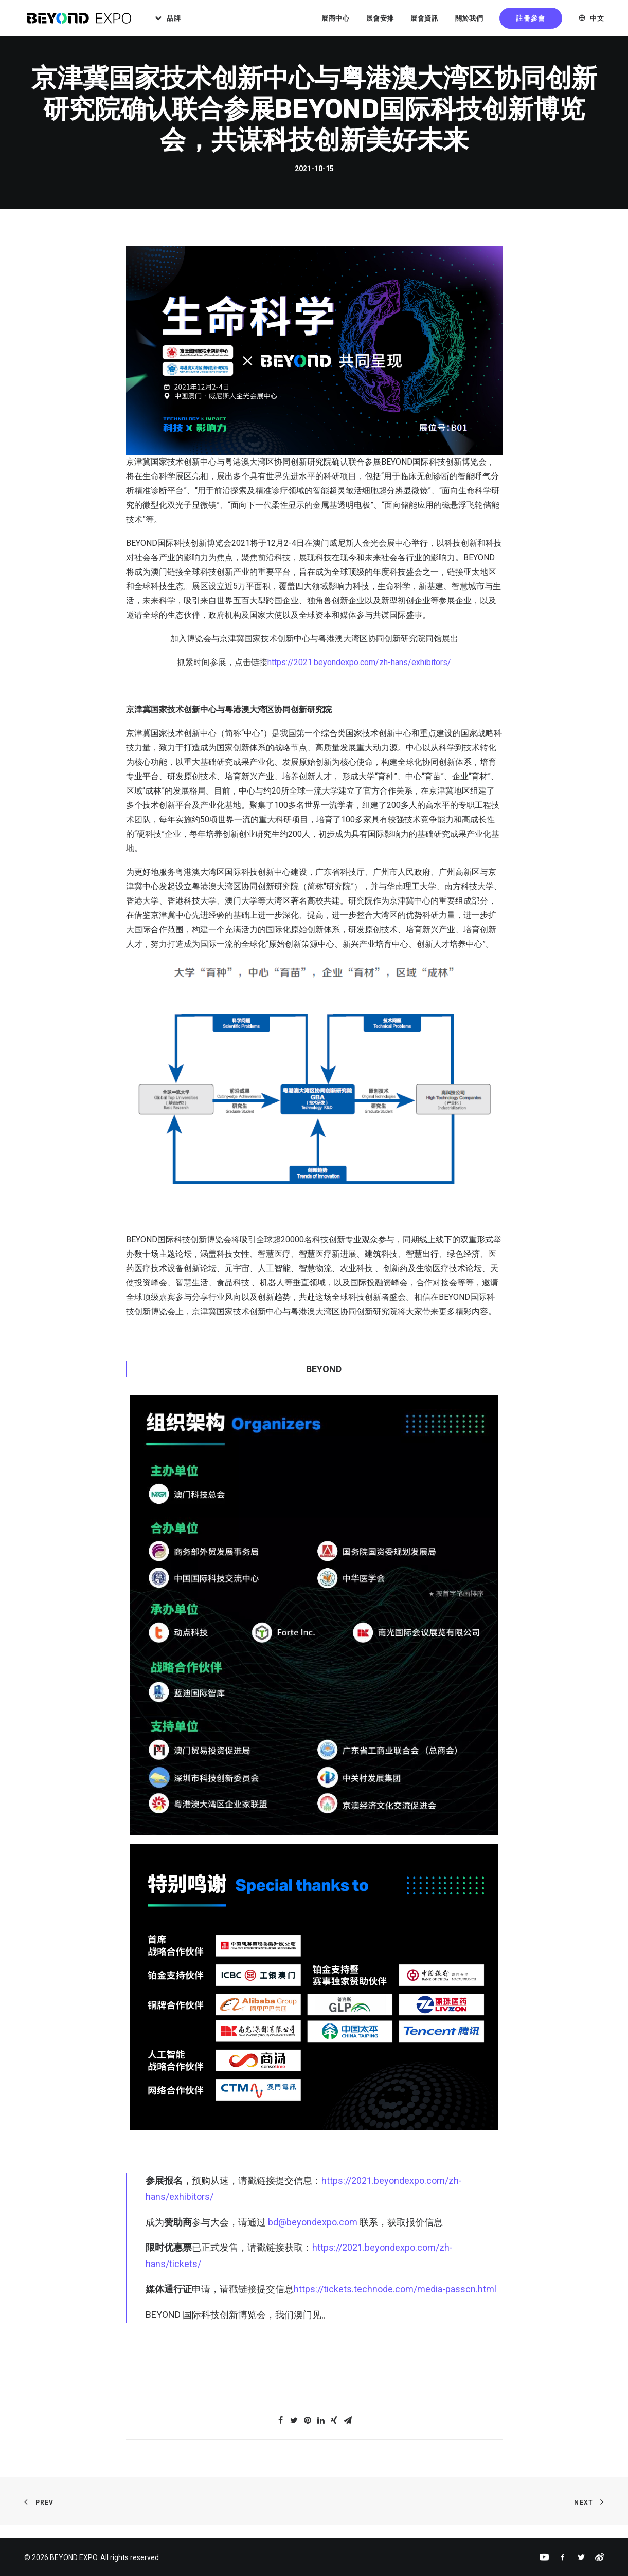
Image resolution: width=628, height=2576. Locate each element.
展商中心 (335, 20)
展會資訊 (424, 20)
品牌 (180, 20)
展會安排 (380, 20)
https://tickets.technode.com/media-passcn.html (395, 2302)
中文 (597, 20)
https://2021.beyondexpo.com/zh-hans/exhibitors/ (359, 675)
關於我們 (469, 20)
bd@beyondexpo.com (312, 2235)
